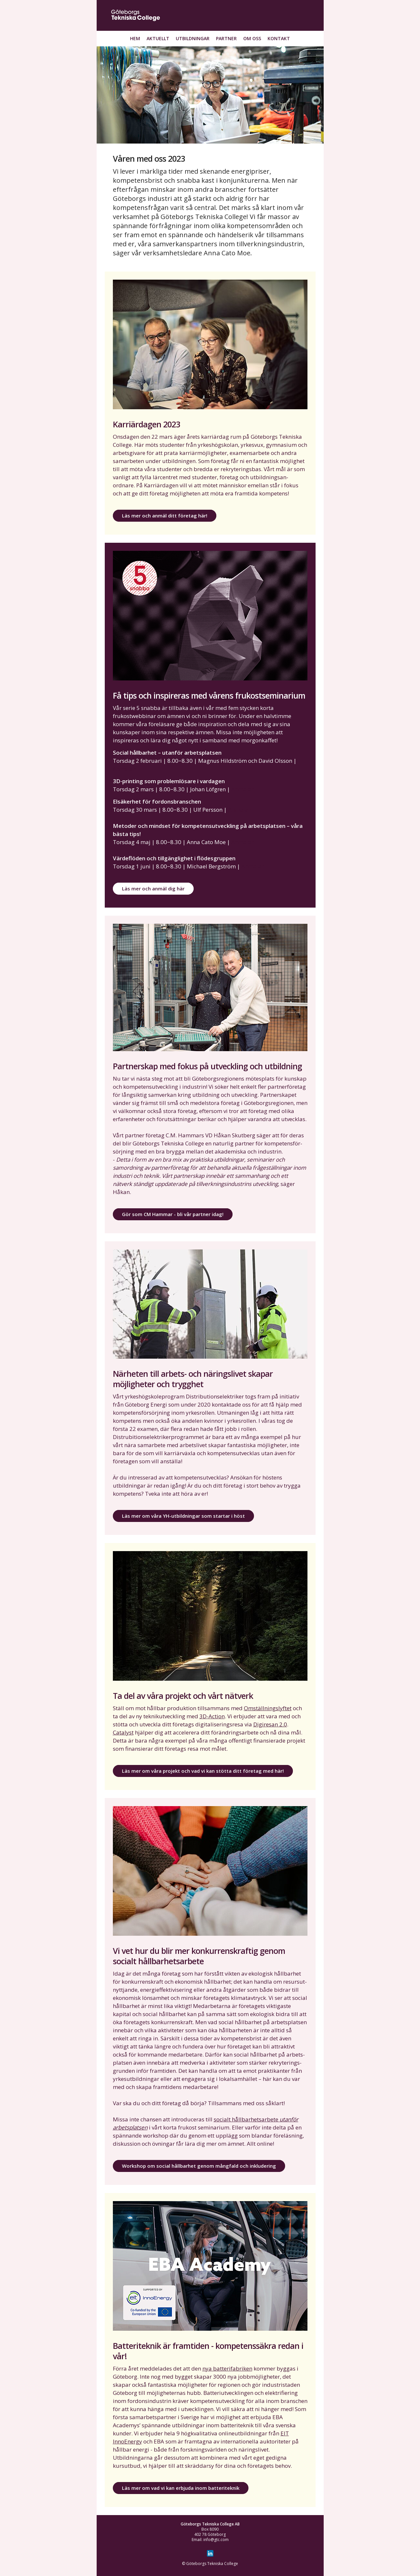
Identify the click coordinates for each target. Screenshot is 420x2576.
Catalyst (123, 1732)
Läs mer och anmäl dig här (153, 888)
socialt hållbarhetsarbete (247, 2119)
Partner (226, 38)
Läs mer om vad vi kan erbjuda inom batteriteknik (180, 2488)
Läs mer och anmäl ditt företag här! (164, 515)
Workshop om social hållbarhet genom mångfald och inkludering (199, 2166)
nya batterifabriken (227, 2368)
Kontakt (279, 38)
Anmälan (124, 768)
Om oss (252, 38)
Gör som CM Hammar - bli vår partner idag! (172, 1214)
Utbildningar (193, 38)
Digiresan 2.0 (270, 1724)
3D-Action (212, 1716)
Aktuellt (158, 38)
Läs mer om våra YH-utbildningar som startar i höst (183, 1516)
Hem (135, 38)
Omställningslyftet (268, 1708)
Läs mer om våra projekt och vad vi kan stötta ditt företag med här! (203, 1771)
